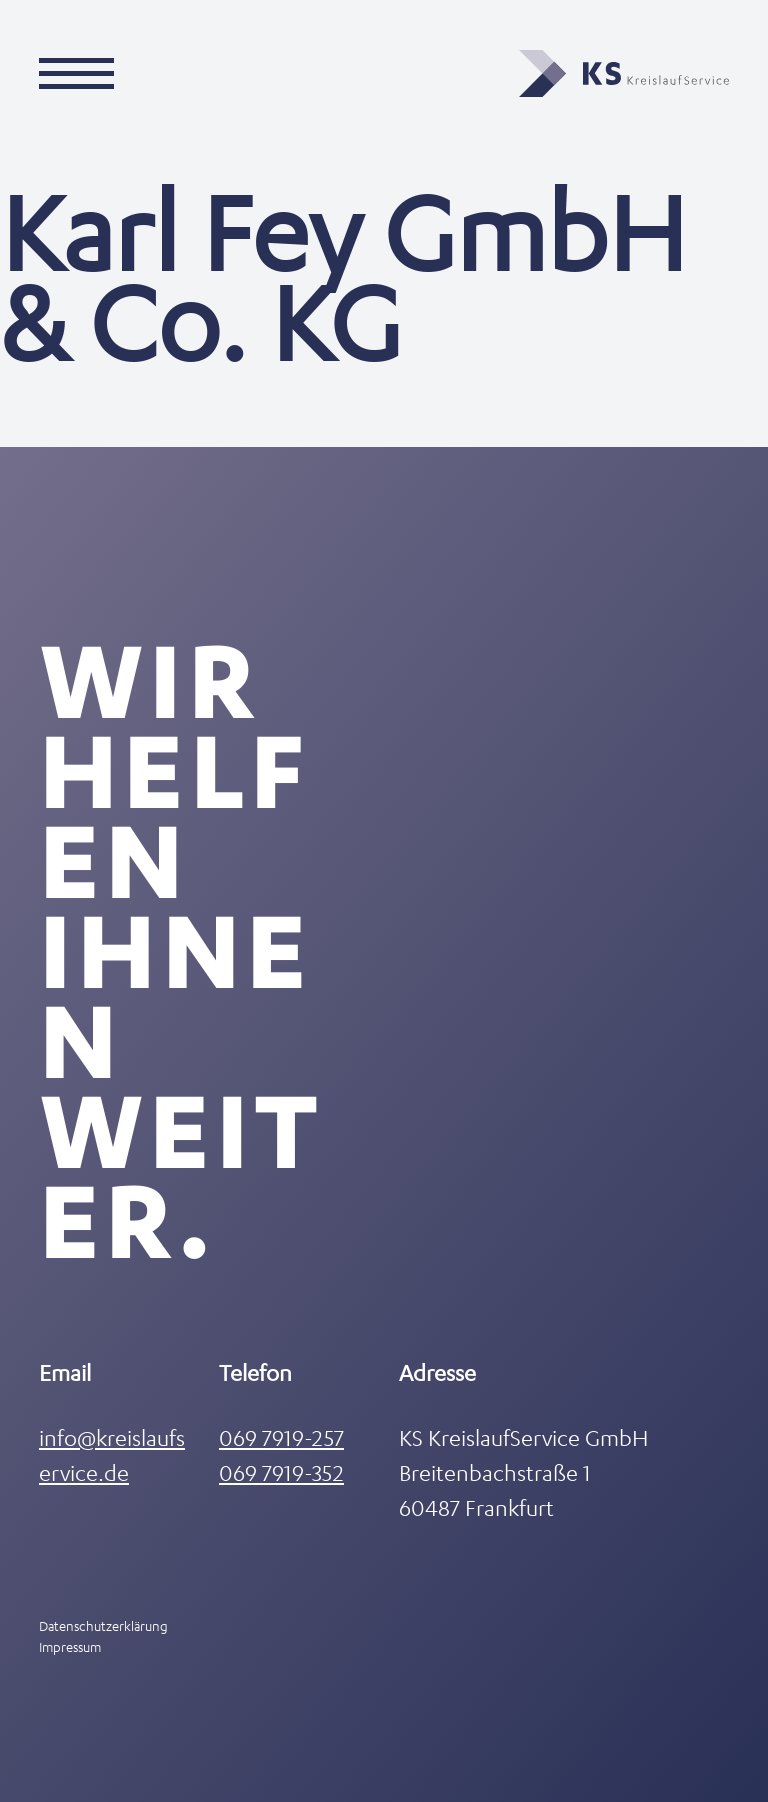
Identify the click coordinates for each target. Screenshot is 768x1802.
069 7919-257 (281, 1437)
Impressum (70, 1646)
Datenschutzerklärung (103, 1625)
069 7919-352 (281, 1472)
